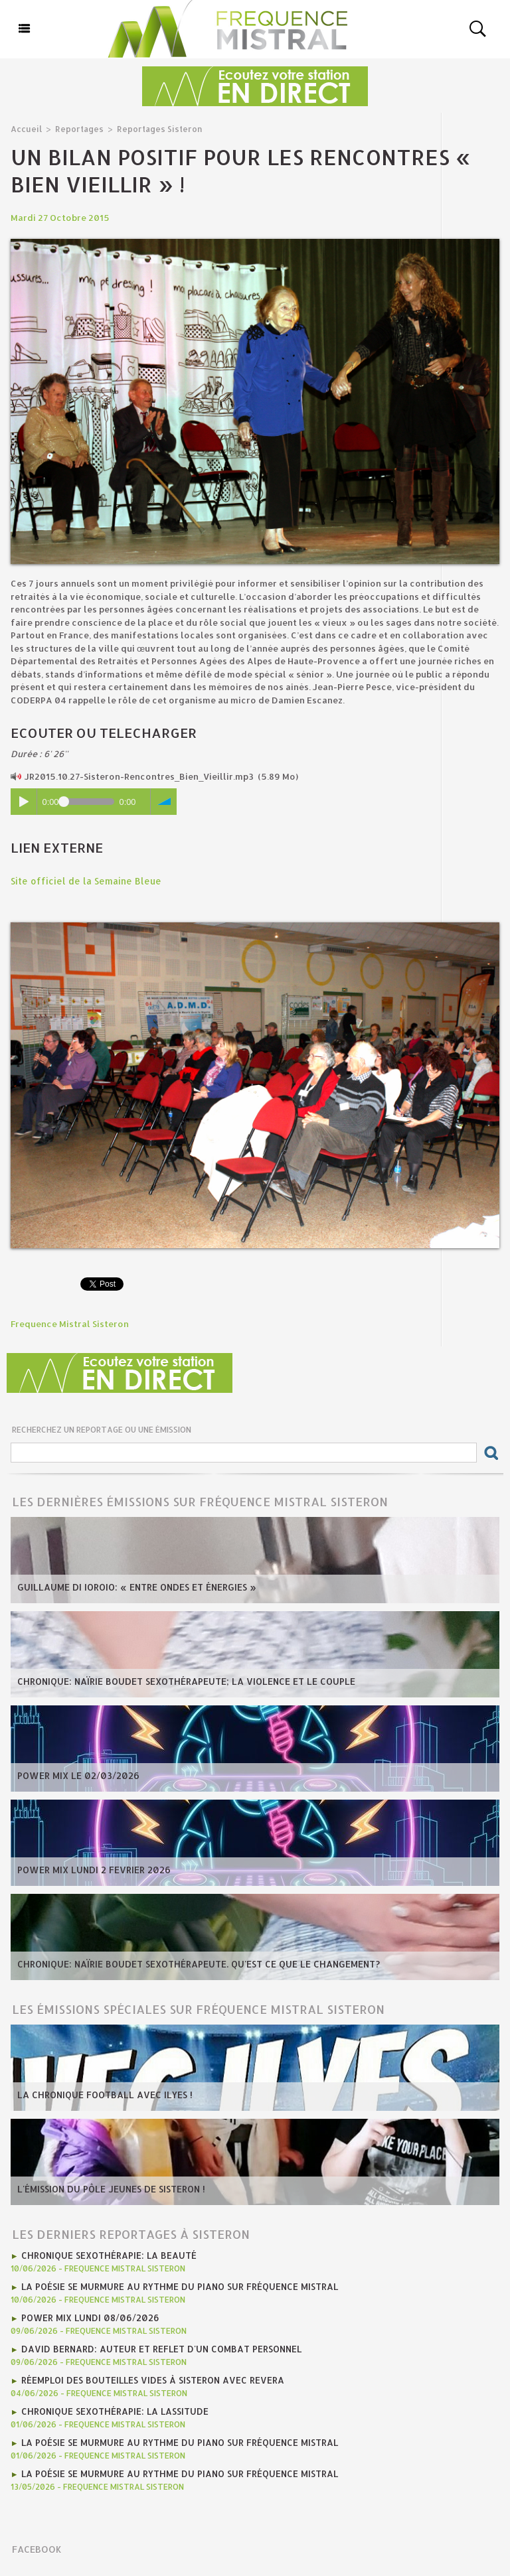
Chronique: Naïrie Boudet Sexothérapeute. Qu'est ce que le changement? (194, 1963)
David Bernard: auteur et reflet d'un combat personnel (158, 2345)
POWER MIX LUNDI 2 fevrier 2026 (90, 1869)
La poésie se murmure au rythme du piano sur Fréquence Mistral (175, 2284)
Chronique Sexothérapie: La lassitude (113, 2406)
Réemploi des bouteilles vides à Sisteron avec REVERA (149, 2376)
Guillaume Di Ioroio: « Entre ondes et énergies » (132, 1586)
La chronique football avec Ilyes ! (101, 2094)
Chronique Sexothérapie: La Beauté (107, 2254)
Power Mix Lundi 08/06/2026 (88, 2315)
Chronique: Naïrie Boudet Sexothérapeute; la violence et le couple (181, 1681)
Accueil (26, 128)
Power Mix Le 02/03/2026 (75, 1775)
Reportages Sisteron (152, 128)
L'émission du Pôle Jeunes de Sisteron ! (108, 2188)
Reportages (76, 128)
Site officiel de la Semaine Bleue (82, 880)
